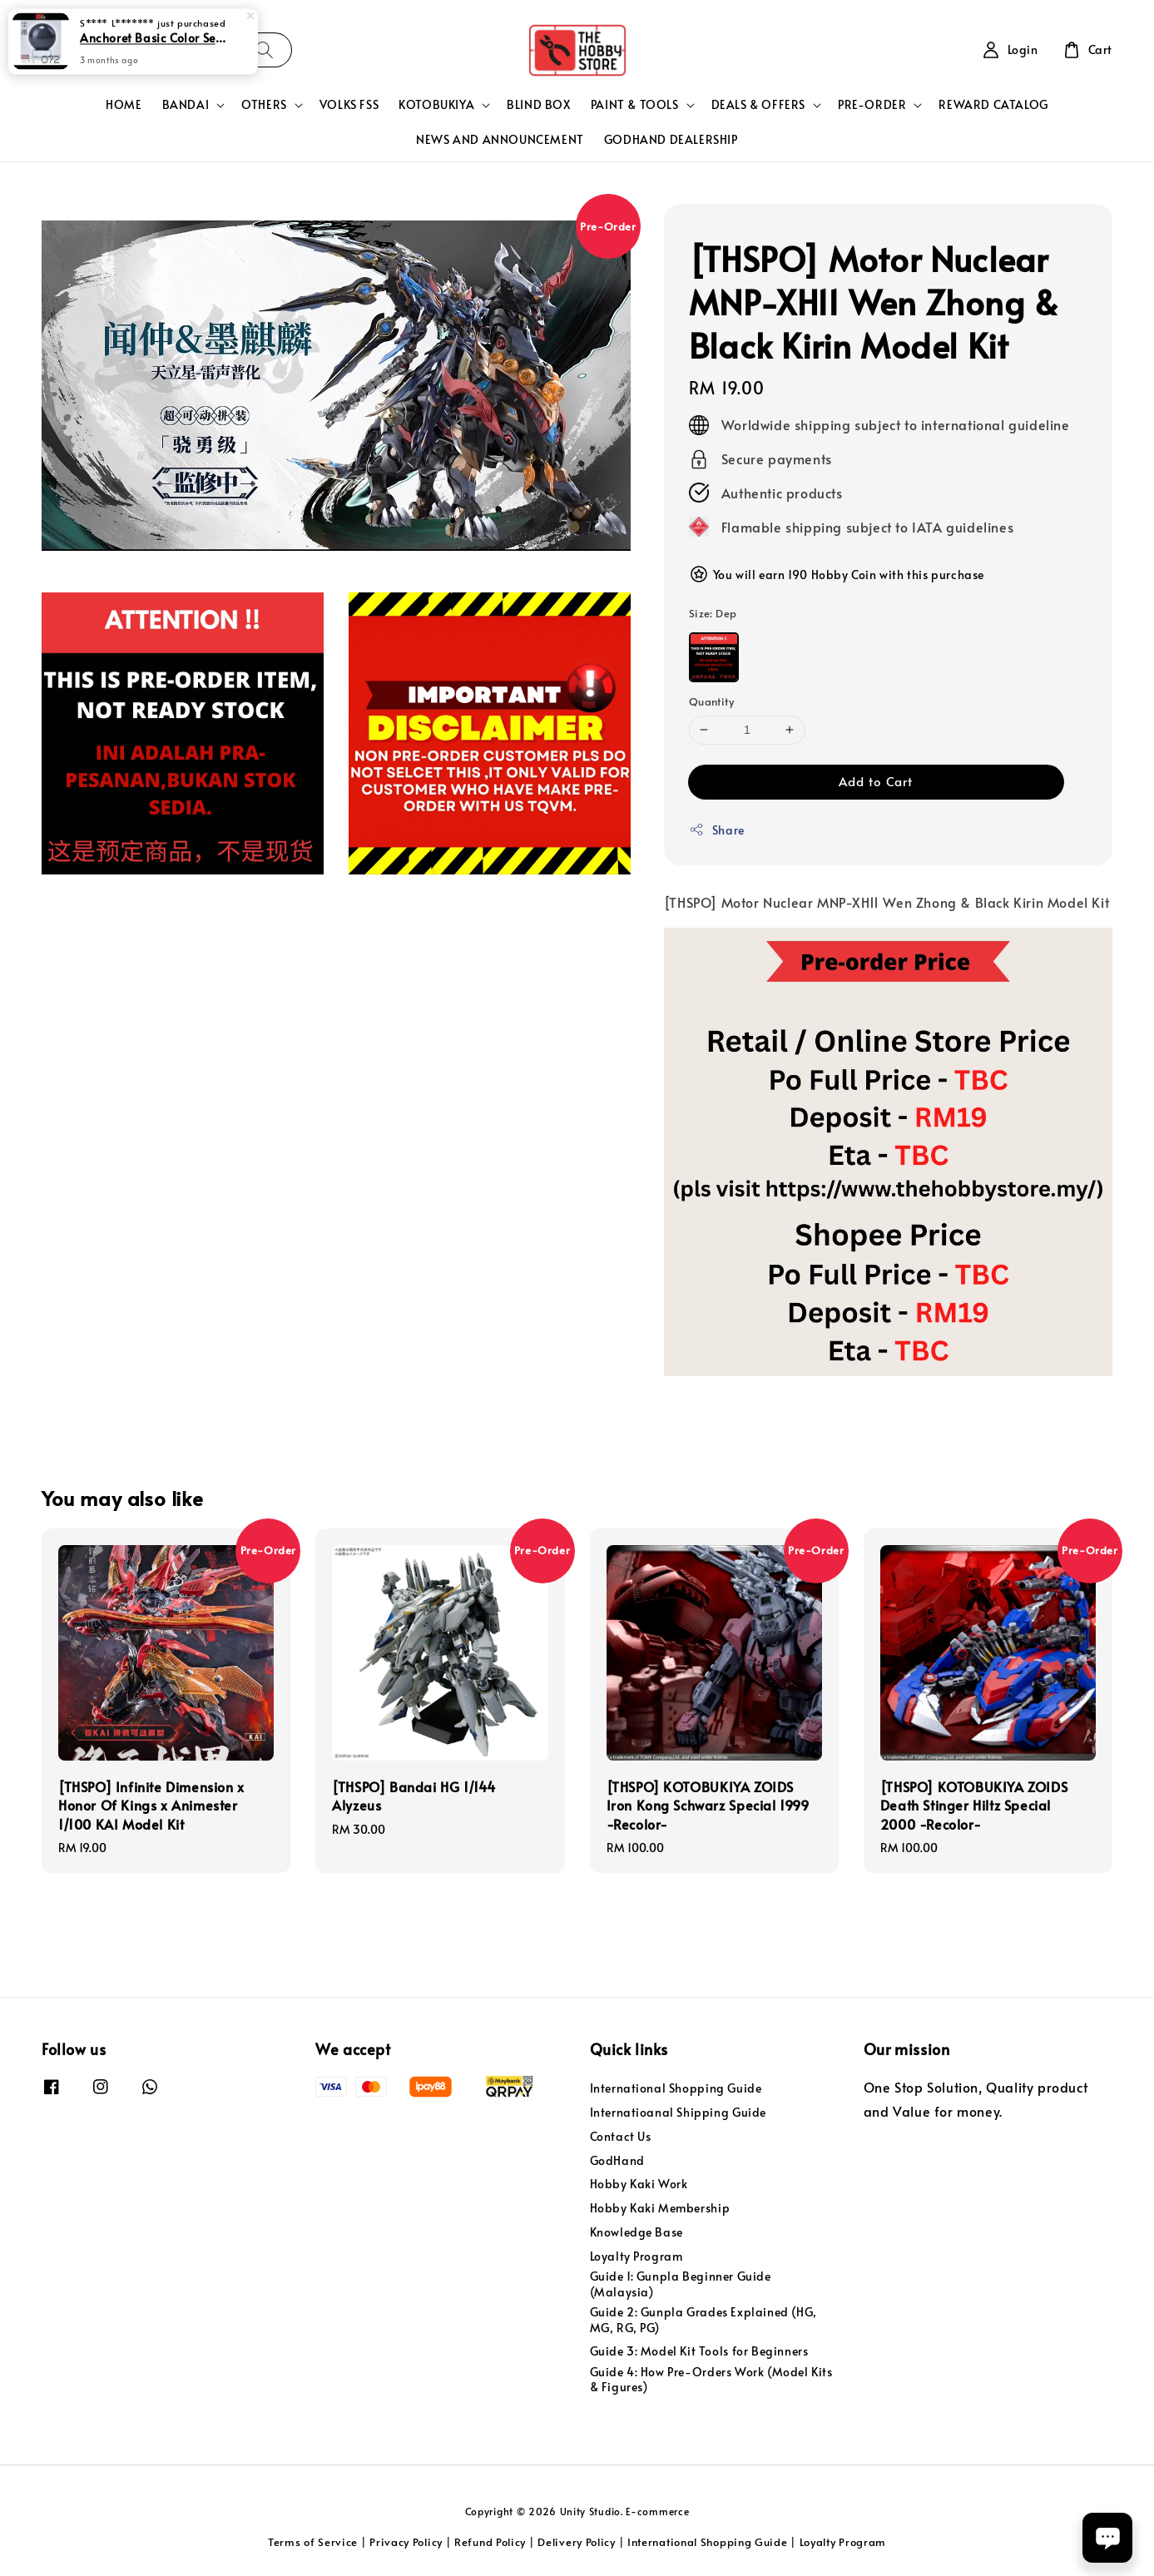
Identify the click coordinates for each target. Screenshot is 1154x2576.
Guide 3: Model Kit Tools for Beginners (699, 2351)
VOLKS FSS (349, 104)
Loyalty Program (636, 2256)
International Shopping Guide (676, 2088)
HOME (123, 104)
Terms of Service (313, 2541)
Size (713, 613)
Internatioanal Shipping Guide (678, 2112)
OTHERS (264, 104)
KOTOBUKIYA (436, 104)
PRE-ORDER (872, 104)
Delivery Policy (576, 2541)
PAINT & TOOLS (635, 104)
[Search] (264, 49)
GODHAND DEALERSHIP (671, 139)
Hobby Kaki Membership (660, 2208)
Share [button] (717, 830)
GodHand (617, 2160)
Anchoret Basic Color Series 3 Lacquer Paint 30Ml (153, 35)
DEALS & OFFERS (758, 104)
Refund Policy (490, 2541)
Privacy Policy (406, 2541)
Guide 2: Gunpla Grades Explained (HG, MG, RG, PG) (703, 2319)
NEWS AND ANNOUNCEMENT (500, 139)
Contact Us (620, 2136)
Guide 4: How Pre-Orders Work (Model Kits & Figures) (711, 2379)
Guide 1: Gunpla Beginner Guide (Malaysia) (680, 2283)
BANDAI (186, 104)
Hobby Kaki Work (639, 2184)
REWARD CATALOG (993, 104)
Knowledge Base (636, 2232)
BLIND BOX (538, 104)
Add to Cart (876, 781)
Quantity (711, 701)
